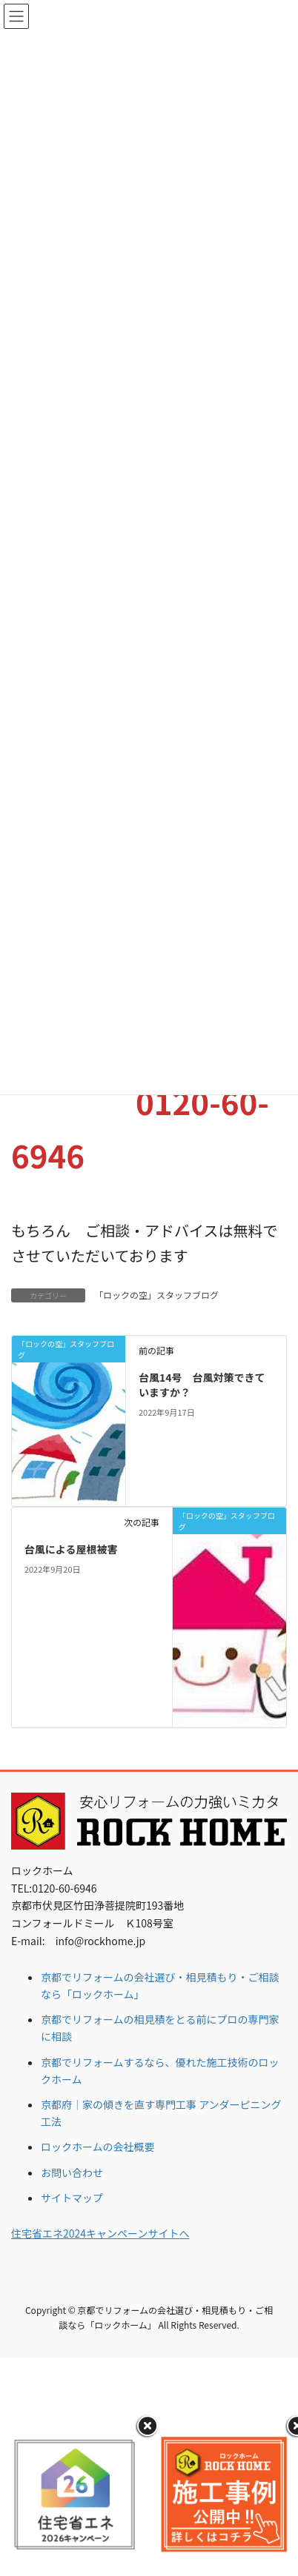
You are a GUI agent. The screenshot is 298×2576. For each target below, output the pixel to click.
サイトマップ (72, 2197)
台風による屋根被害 (71, 1549)
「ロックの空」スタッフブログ (156, 1294)
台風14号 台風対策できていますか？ (202, 1384)
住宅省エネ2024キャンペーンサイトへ (100, 2233)
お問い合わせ (72, 2172)
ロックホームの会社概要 (98, 2146)
